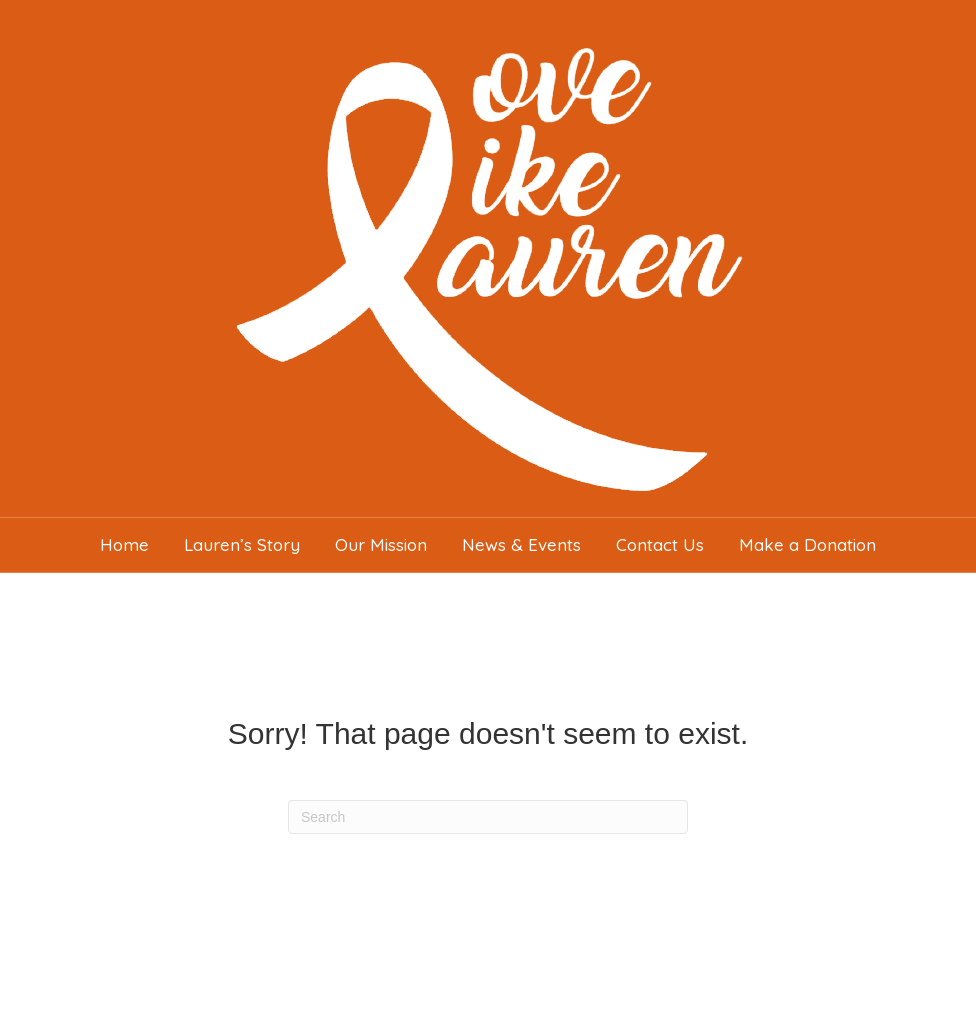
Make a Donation (807, 544)
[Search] (488, 817)
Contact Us (660, 544)
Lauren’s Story (242, 544)
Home (124, 544)
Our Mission (381, 544)
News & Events (521, 544)
